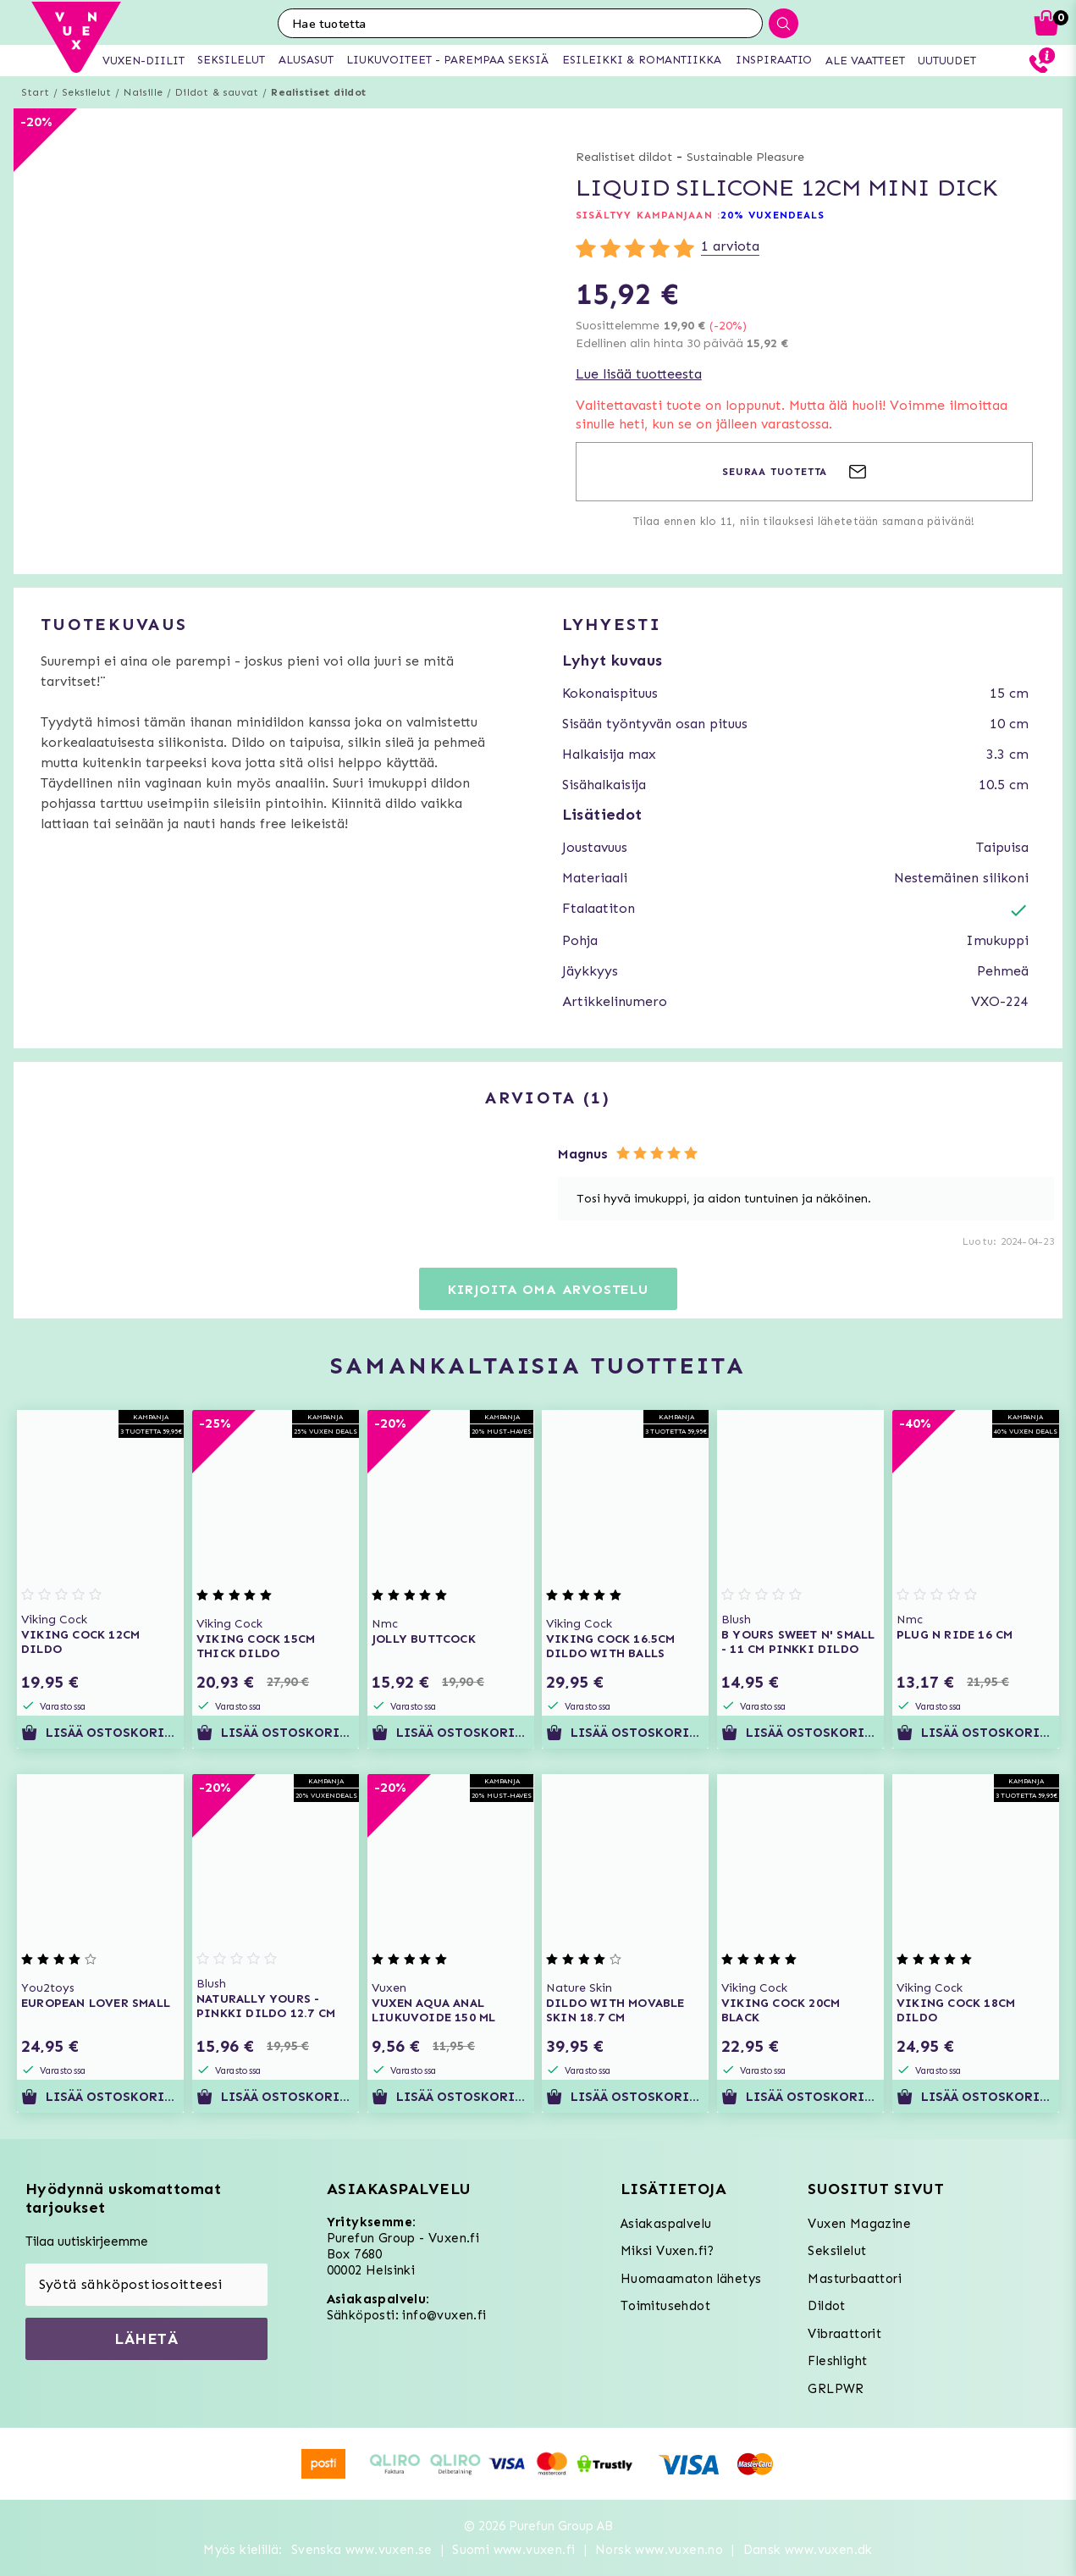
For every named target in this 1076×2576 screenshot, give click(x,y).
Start (35, 92)
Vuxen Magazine (859, 2223)
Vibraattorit (844, 2333)
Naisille (143, 92)
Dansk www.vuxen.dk (808, 2549)
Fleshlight (837, 2361)
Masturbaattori (855, 2278)
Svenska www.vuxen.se (362, 2549)
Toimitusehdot (665, 2305)
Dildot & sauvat (216, 92)
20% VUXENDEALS (772, 215)
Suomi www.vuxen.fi (513, 2549)
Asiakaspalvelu (666, 2223)
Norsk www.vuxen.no (659, 2549)
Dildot (826, 2305)
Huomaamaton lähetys (691, 2278)
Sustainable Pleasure (745, 157)
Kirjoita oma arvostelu (548, 1289)
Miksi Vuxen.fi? (668, 2250)
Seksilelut (86, 92)
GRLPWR (836, 2388)
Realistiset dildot (318, 92)
